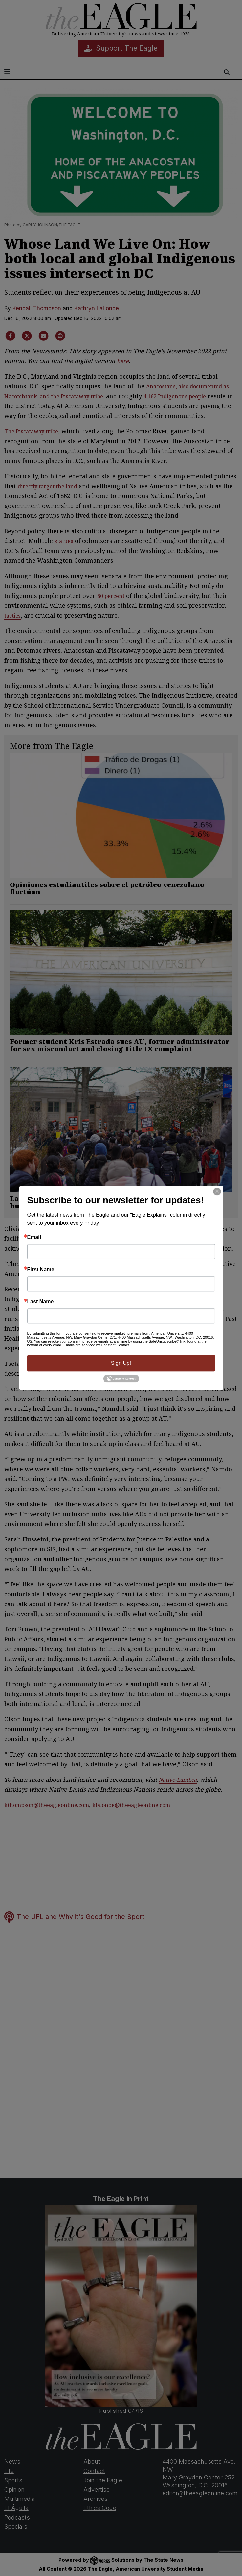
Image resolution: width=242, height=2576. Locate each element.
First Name (41, 1269)
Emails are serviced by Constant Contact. (97, 1345)
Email (34, 1237)
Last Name (40, 1301)
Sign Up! (121, 1363)
